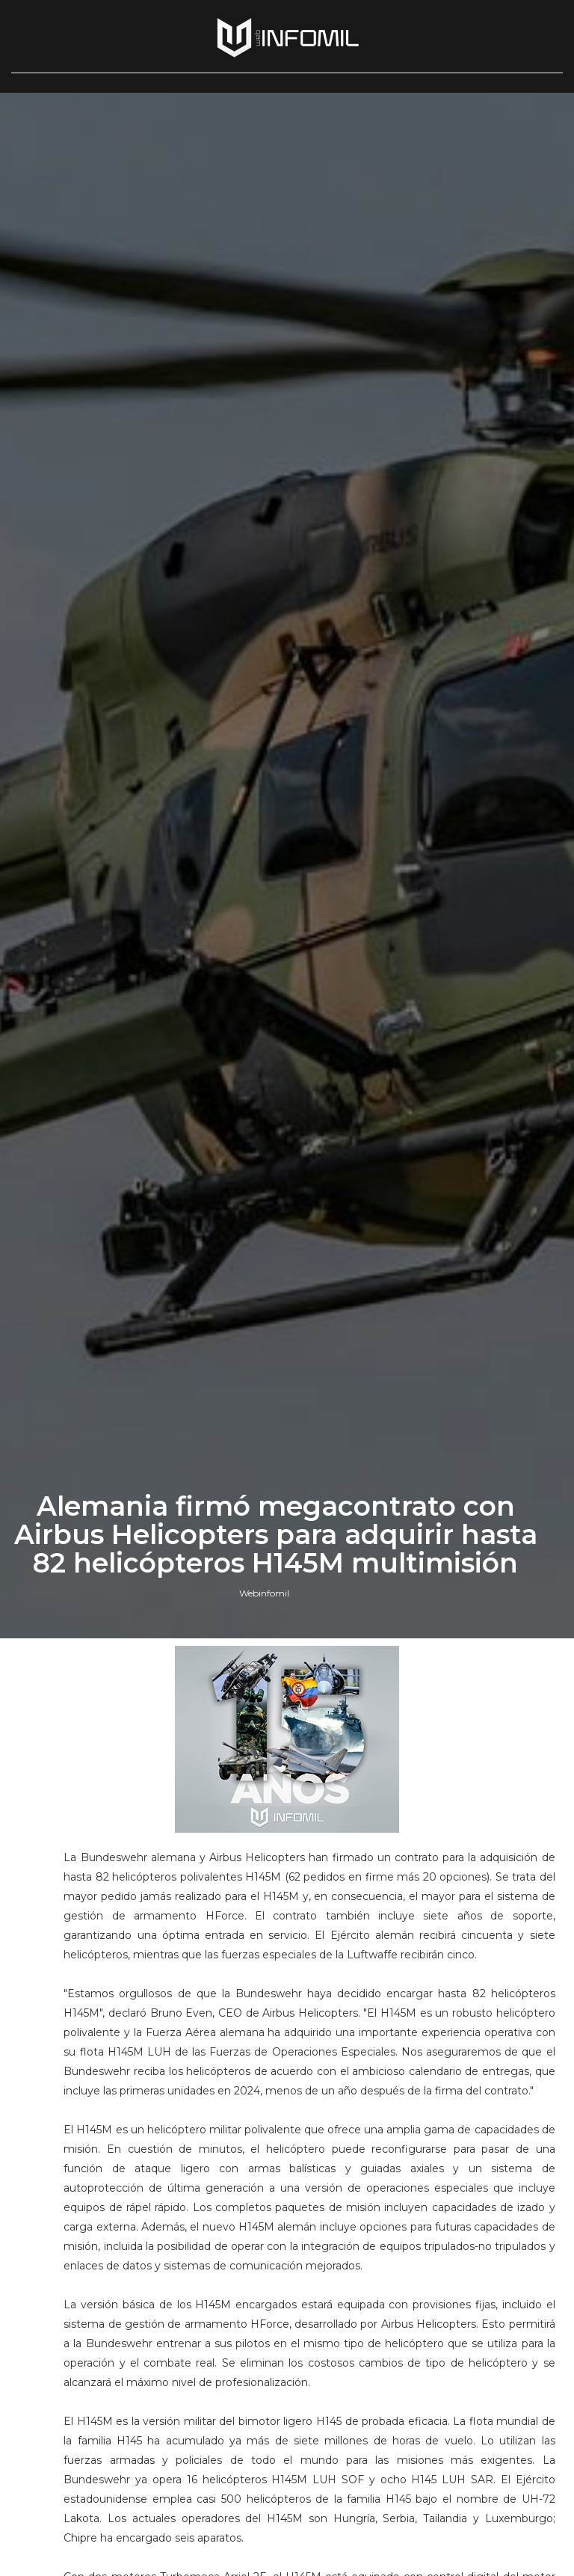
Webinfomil (264, 1593)
